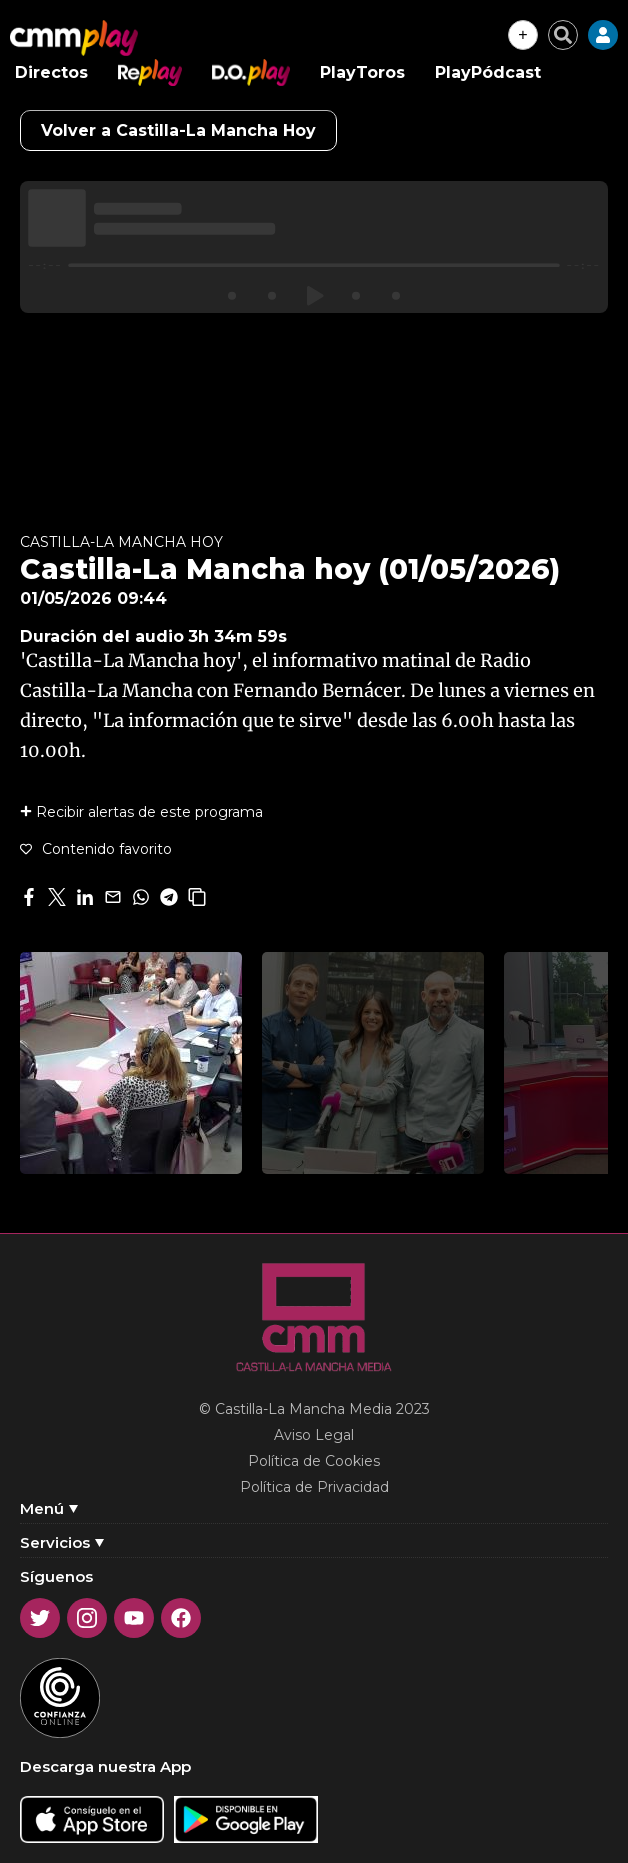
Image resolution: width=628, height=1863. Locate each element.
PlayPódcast (488, 72)
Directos (51, 72)
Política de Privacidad (314, 1487)
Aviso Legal (314, 1435)
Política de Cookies (314, 1461)
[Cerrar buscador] (563, 35)
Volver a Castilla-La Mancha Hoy (178, 130)
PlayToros (362, 72)
